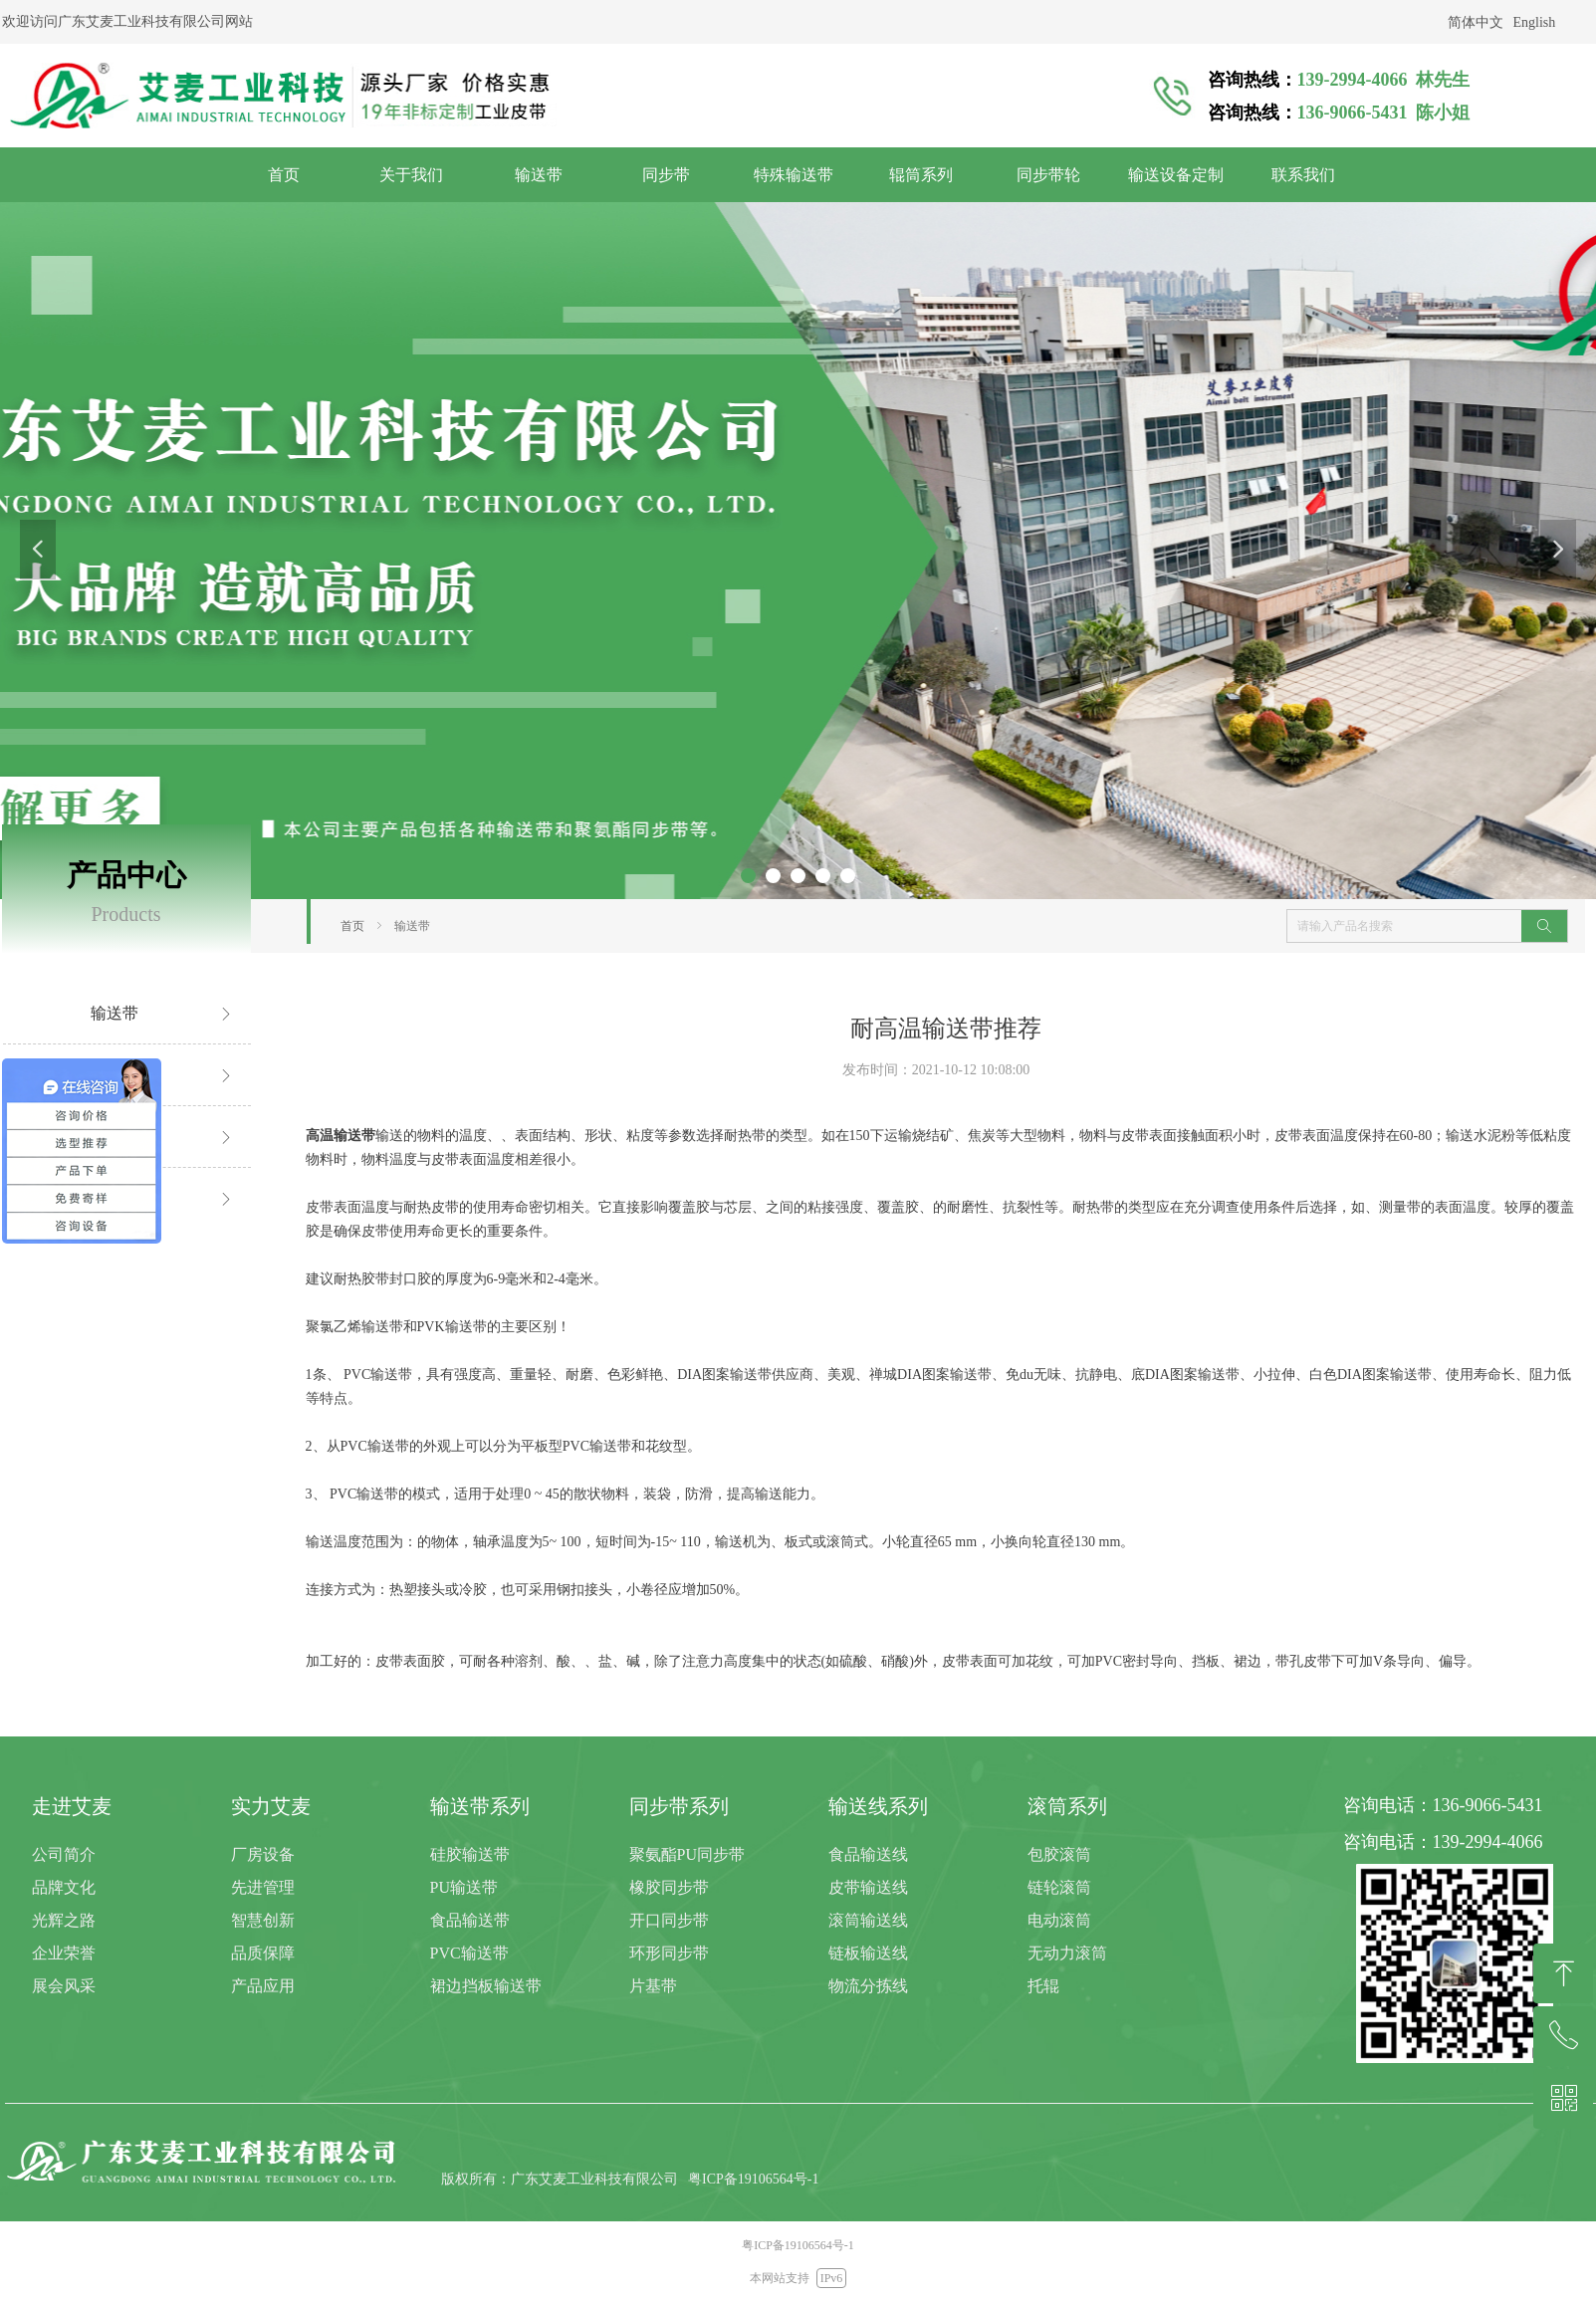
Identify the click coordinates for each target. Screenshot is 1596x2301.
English (1534, 22)
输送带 (412, 926)
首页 (352, 926)
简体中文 (1475, 22)
